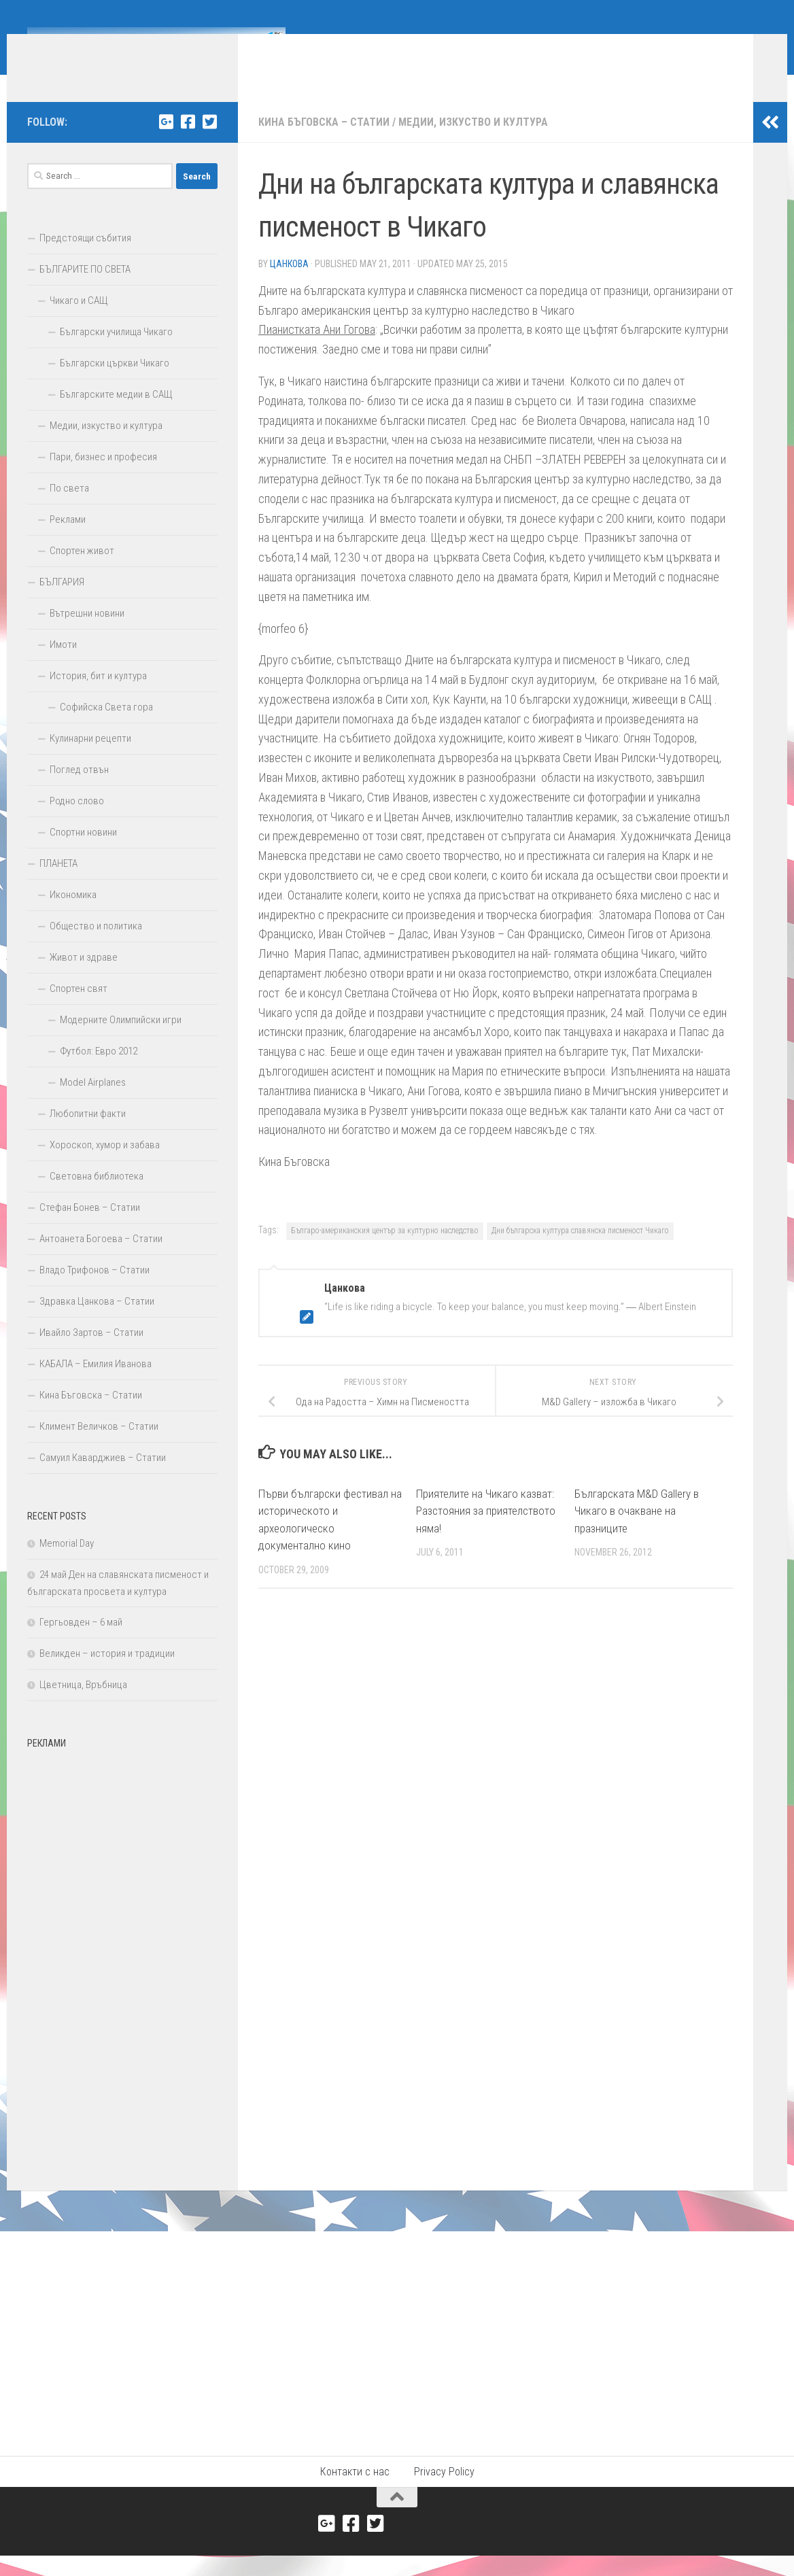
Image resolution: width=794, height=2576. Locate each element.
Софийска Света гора (106, 727)
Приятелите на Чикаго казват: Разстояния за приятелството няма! (485, 1531)
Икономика (73, 915)
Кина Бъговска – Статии (324, 142)
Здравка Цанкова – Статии (96, 1322)
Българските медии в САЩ (116, 415)
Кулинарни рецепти (90, 759)
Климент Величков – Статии (98, 1447)
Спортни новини (83, 852)
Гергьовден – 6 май (80, 1642)
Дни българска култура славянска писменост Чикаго (580, 1251)
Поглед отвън (79, 790)
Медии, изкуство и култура (473, 142)
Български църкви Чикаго (114, 383)
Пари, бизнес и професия (103, 477)
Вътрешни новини (87, 634)
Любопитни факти (88, 1134)
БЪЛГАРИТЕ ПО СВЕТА (85, 290)
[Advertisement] (122, 1980)
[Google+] (166, 142)
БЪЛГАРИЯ (61, 602)
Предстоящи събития (85, 258)
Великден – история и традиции (107, 1674)
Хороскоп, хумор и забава (105, 1165)
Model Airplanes (93, 1103)
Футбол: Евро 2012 (98, 1071)
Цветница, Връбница (83, 1705)
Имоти (63, 665)
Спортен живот (82, 571)
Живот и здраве (84, 978)
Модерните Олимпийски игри (121, 1040)
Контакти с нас (355, 2492)
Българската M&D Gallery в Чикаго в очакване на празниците (636, 1531)
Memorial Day (66, 1564)
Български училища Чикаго (116, 352)
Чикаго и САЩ (79, 321)
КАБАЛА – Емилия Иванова (95, 1384)
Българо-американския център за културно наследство (385, 1251)
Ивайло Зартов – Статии (91, 1353)
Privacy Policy (444, 2492)
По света (69, 508)
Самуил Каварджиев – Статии (102, 1478)
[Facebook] (187, 142)
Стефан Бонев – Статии (89, 1228)
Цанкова (289, 284)
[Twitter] (209, 142)
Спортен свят (78, 1009)
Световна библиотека (96, 1196)
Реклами (68, 540)
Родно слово (77, 821)
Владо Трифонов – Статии (94, 1290)
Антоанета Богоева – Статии (100, 1259)
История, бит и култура (98, 696)
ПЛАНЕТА (58, 884)
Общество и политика (96, 946)
